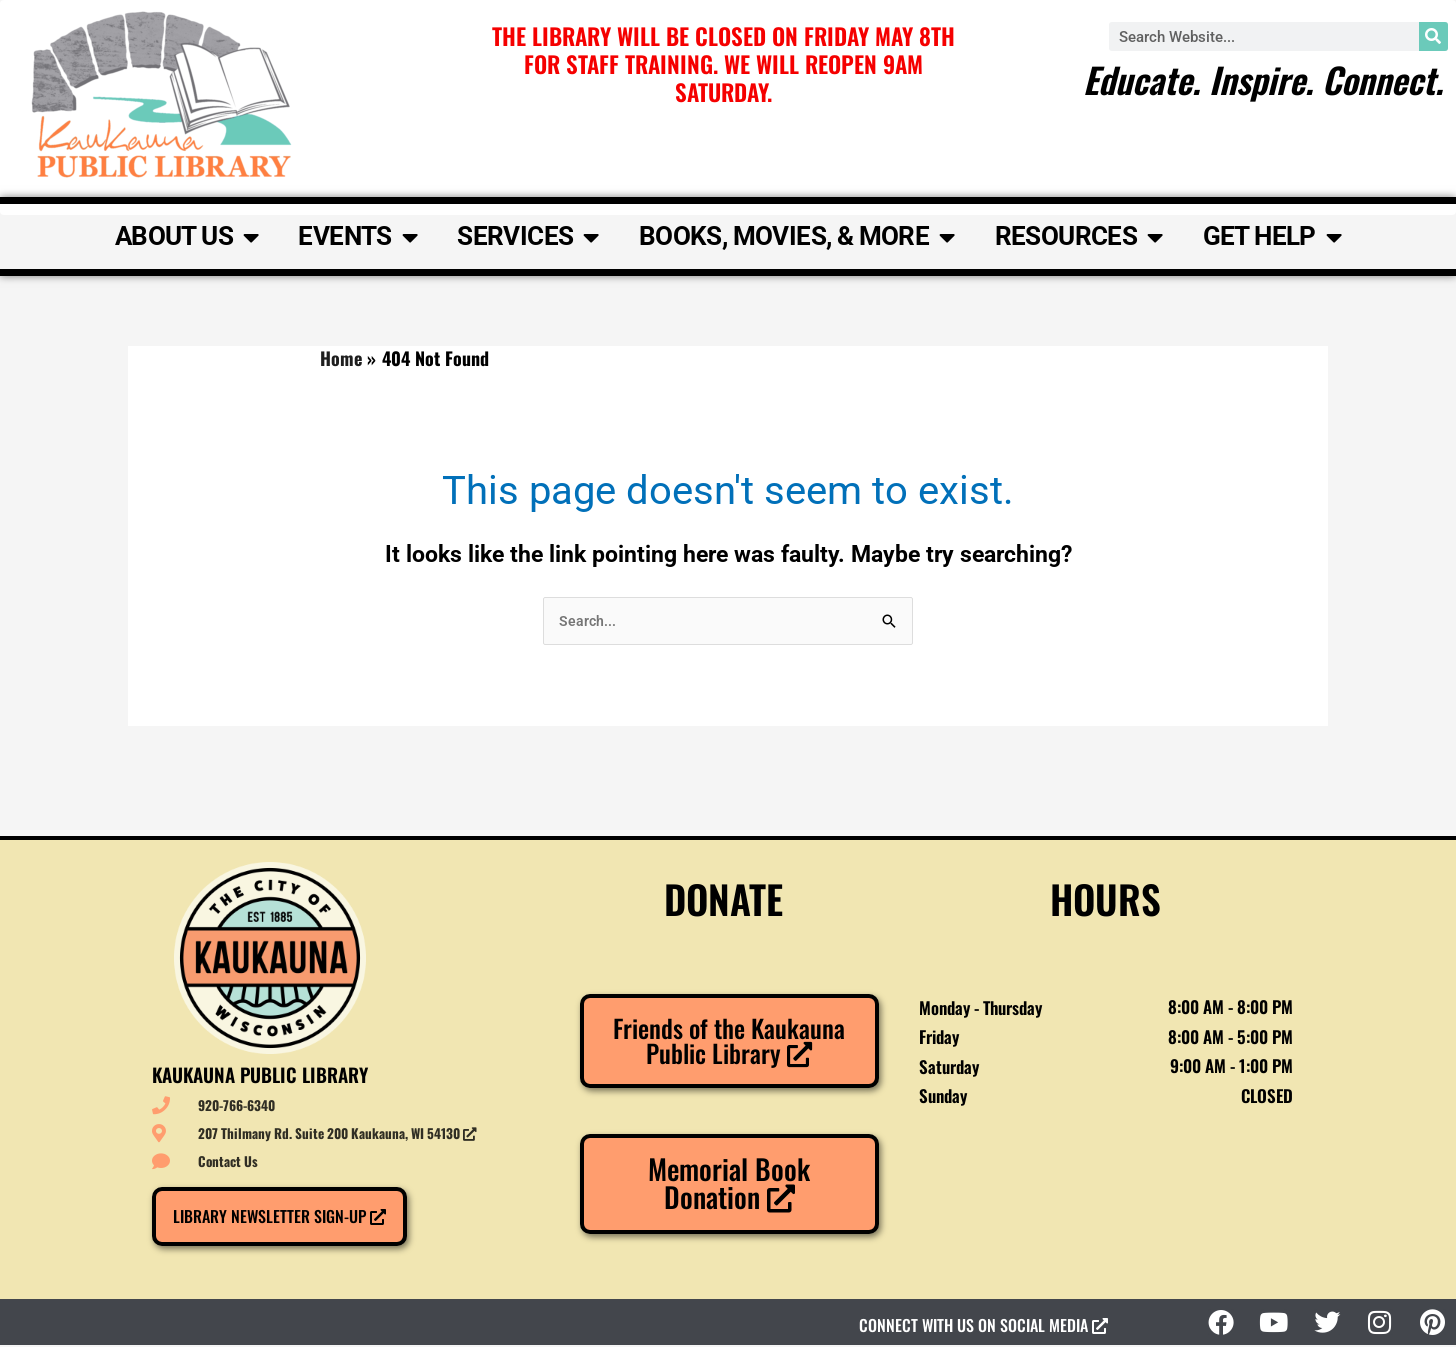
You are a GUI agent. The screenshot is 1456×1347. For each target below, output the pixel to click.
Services (528, 237)
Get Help (1272, 237)
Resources (1079, 237)
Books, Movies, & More (797, 237)
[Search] (1433, 36)
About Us (187, 237)
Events (357, 237)
